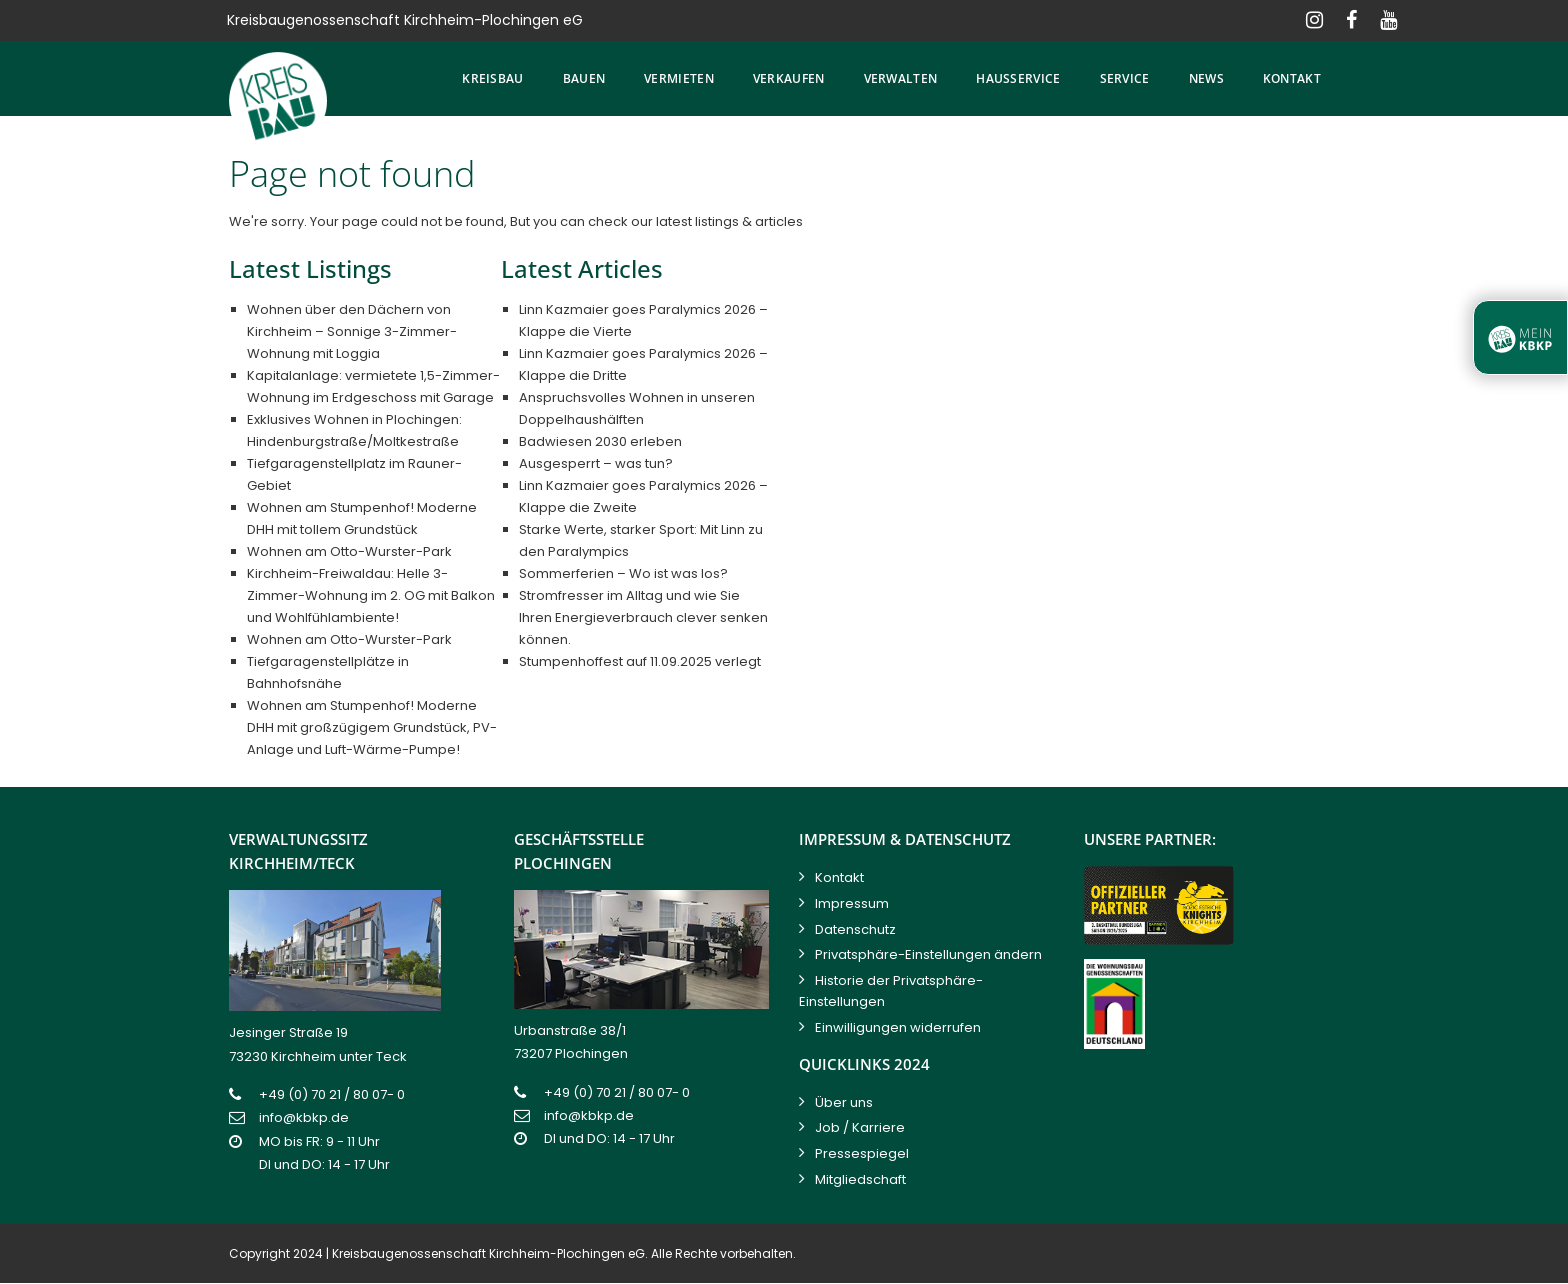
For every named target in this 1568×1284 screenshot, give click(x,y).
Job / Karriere (860, 1127)
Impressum (852, 903)
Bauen (584, 78)
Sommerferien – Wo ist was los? (623, 573)
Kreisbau (492, 78)
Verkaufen (789, 78)
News (1206, 78)
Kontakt (1292, 78)
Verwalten (901, 78)
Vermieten (679, 78)
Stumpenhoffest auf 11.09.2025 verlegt (640, 661)
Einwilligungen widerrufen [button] (898, 1027)
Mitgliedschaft (860, 1179)
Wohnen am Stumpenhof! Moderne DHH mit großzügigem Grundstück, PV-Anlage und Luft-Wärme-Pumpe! (372, 727)
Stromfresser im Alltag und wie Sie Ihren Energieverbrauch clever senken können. (643, 617)
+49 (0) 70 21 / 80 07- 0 (332, 1094)
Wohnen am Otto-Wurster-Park (349, 551)
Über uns (844, 1102)
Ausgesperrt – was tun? (596, 463)
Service (1125, 78)
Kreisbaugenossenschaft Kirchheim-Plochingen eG (488, 1253)
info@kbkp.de (304, 1117)
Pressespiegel (862, 1153)
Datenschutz (855, 929)
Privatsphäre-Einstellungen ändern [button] (928, 954)
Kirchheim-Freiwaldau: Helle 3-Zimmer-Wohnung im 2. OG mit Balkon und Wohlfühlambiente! (371, 595)
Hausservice (1018, 78)
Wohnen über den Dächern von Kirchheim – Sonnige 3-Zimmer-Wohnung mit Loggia (352, 331)
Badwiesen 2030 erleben (600, 441)
